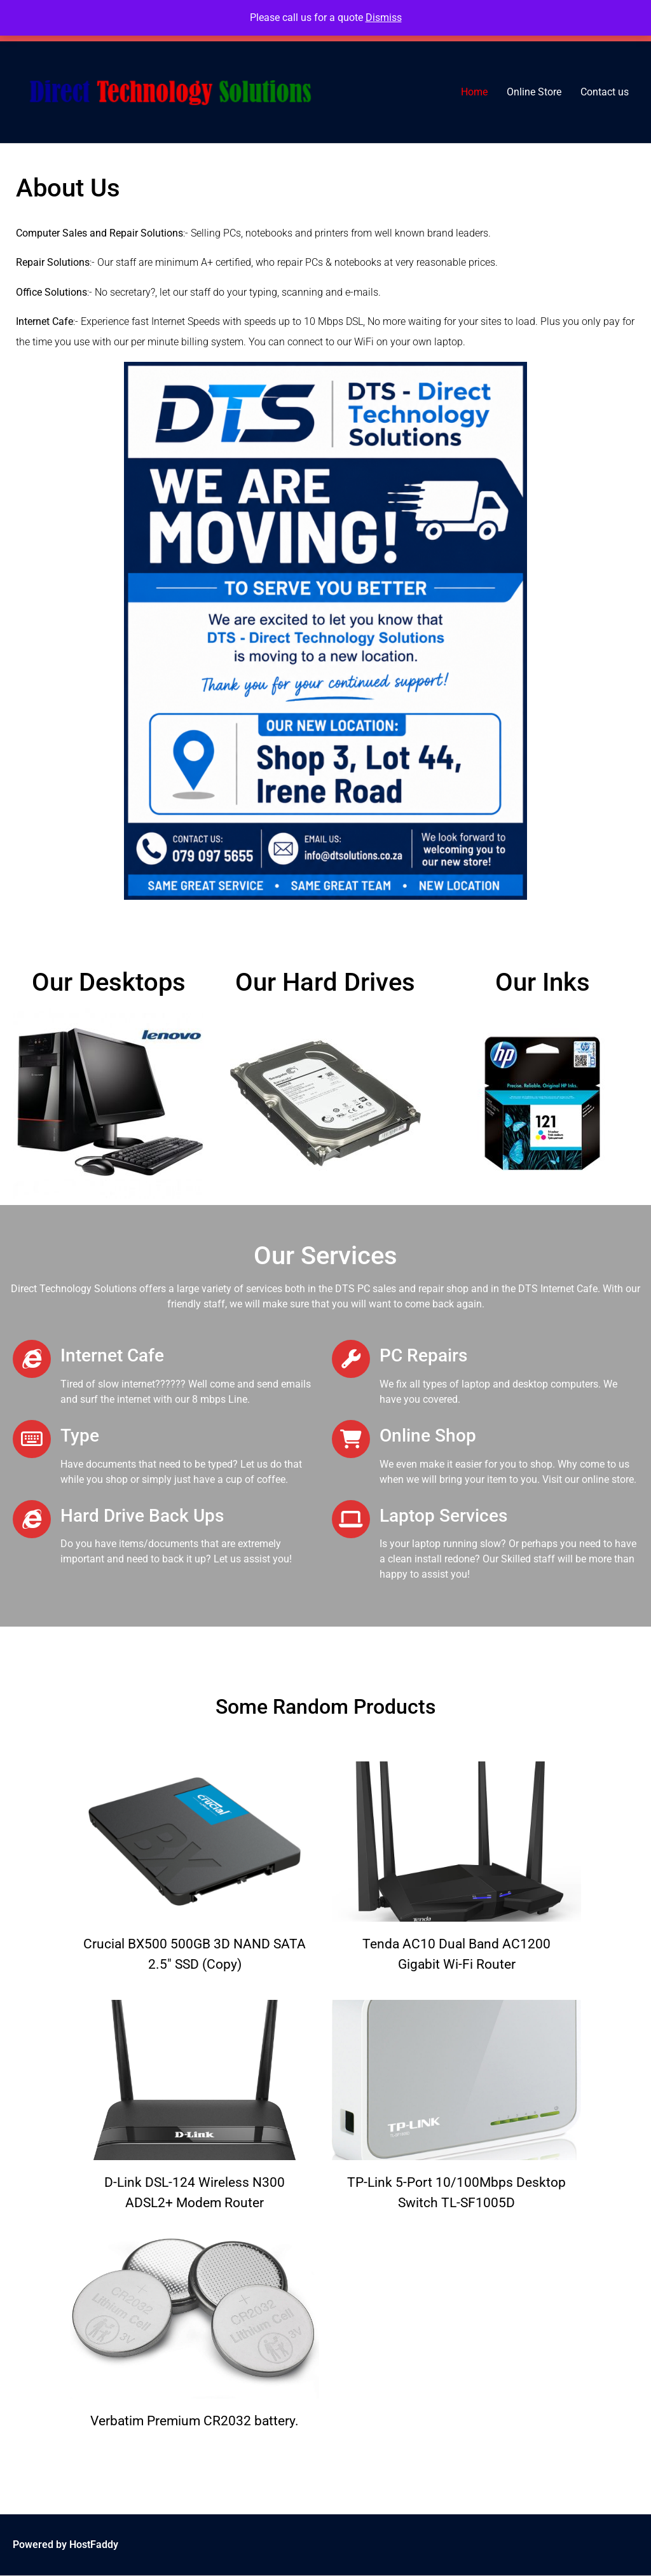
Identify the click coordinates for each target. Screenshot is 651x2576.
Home (474, 92)
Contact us (604, 92)
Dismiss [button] (384, 17)
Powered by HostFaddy (65, 2544)
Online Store (534, 92)
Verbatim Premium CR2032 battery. (194, 2420)
